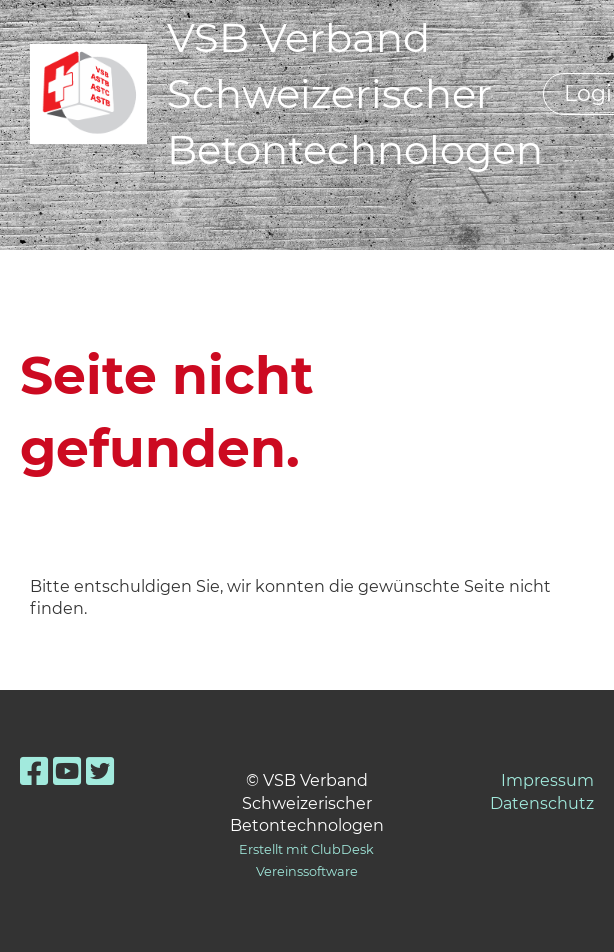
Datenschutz (542, 803)
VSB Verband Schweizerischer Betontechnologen (355, 93)
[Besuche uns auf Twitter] (100, 771)
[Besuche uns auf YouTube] (67, 771)
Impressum (547, 780)
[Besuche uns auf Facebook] (34, 771)
